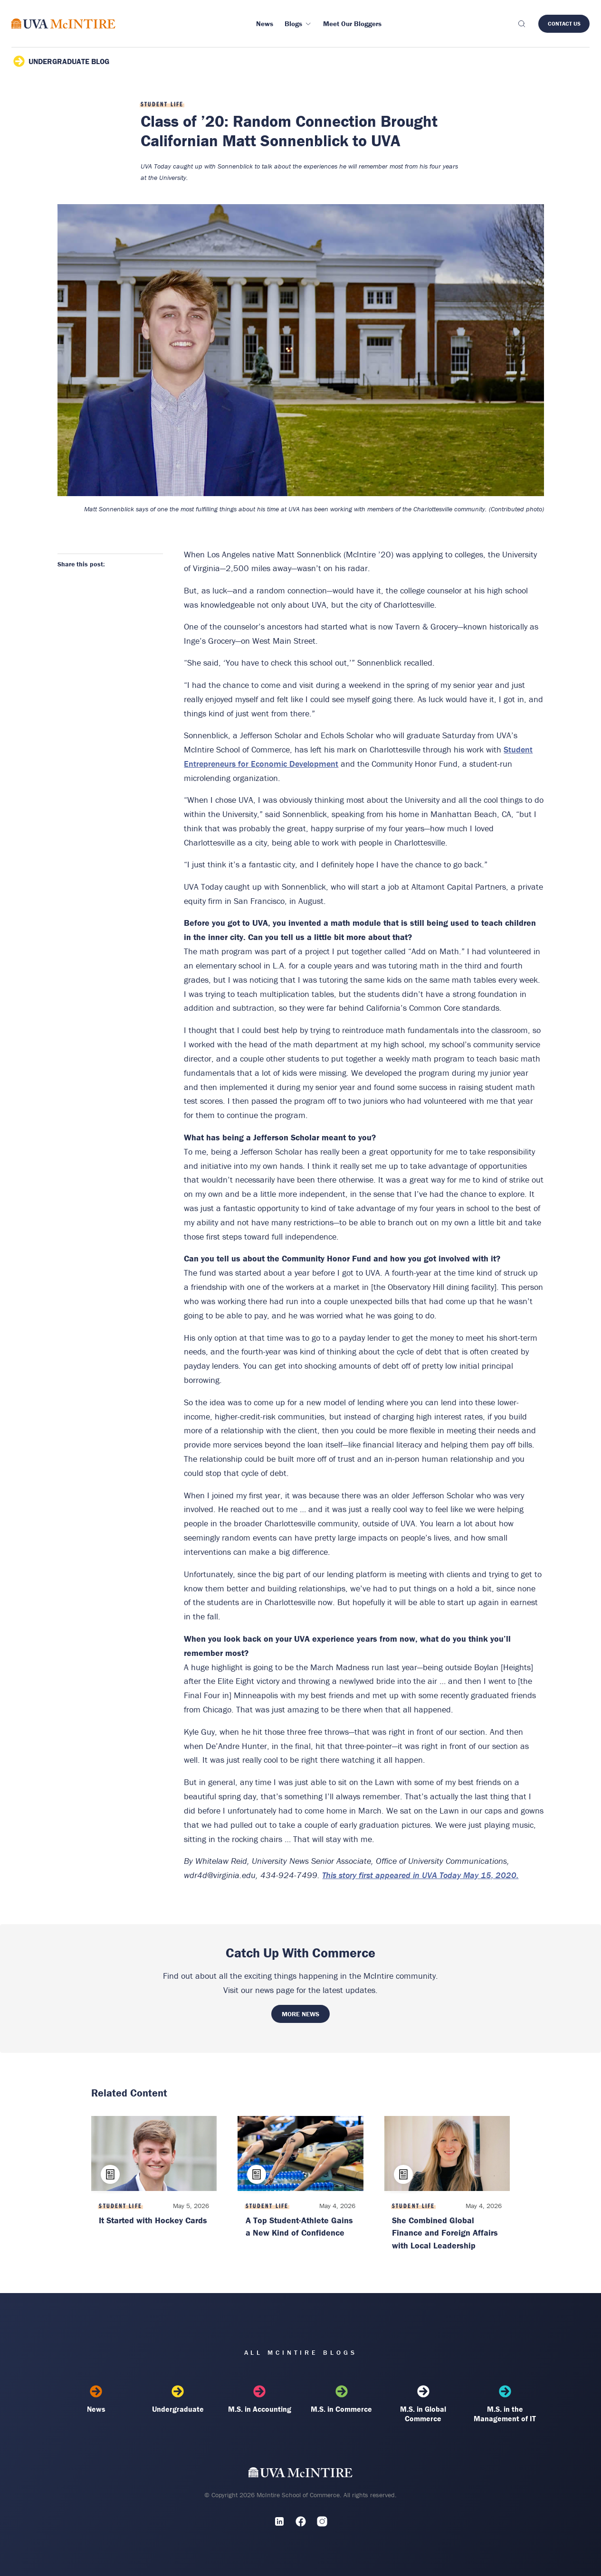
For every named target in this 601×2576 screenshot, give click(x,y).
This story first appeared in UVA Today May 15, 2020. (420, 1875)
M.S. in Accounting (260, 2399)
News (96, 2399)
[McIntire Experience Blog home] (63, 23)
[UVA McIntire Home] (300, 2474)
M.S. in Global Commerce (423, 2404)
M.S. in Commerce (342, 2399)
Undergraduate (178, 2399)
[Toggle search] (521, 23)
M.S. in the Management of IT (505, 2404)
